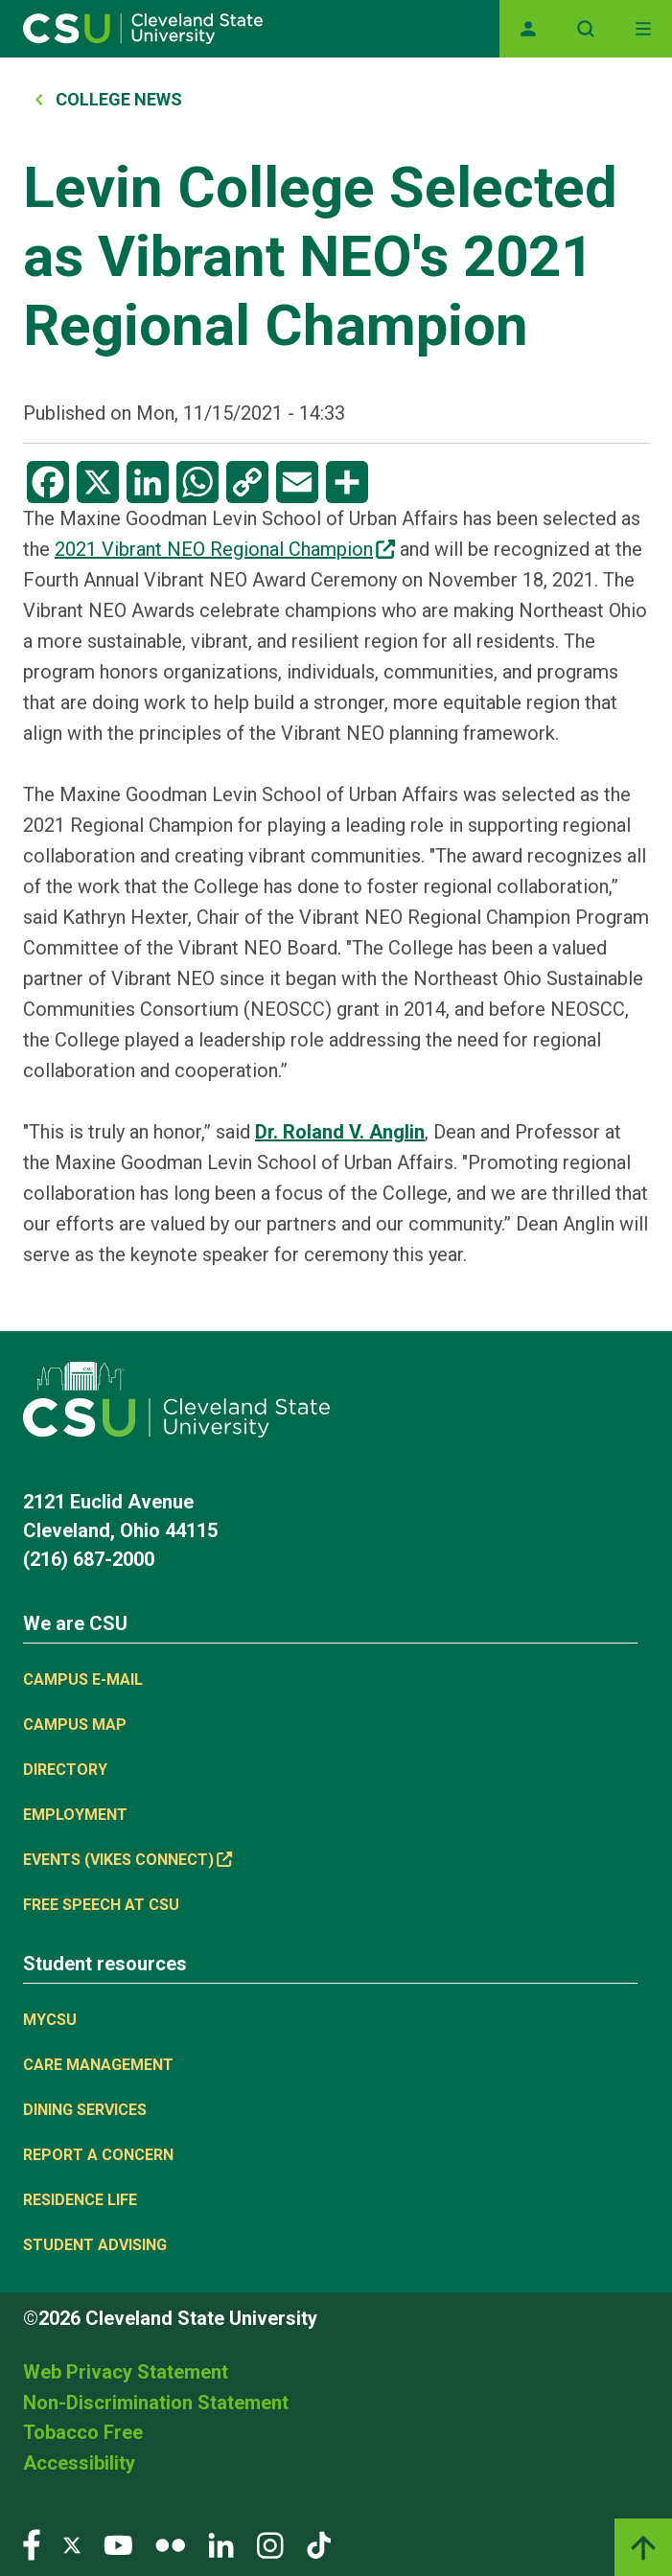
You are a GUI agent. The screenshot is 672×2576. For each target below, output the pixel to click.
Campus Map (75, 1724)
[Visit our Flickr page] (170, 2544)
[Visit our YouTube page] (118, 2544)
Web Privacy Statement (125, 2371)
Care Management (98, 2065)
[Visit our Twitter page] (72, 2544)
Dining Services (85, 2110)
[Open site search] (585, 29)
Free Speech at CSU (101, 1905)
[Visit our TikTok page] (319, 2544)
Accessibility (79, 2462)
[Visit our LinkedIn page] (221, 2544)
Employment (75, 1815)
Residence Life (80, 2200)
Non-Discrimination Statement (156, 2402)
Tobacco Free (83, 2432)
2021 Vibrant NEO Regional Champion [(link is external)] (225, 549)
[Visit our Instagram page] (270, 2544)
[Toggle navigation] (643, 29)
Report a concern (98, 2155)
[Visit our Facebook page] (31, 2544)
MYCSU (50, 2020)
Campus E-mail (83, 1679)
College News (119, 99)
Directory (65, 1769)
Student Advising (95, 2245)
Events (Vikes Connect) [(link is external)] (127, 1860)
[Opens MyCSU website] (528, 29)
